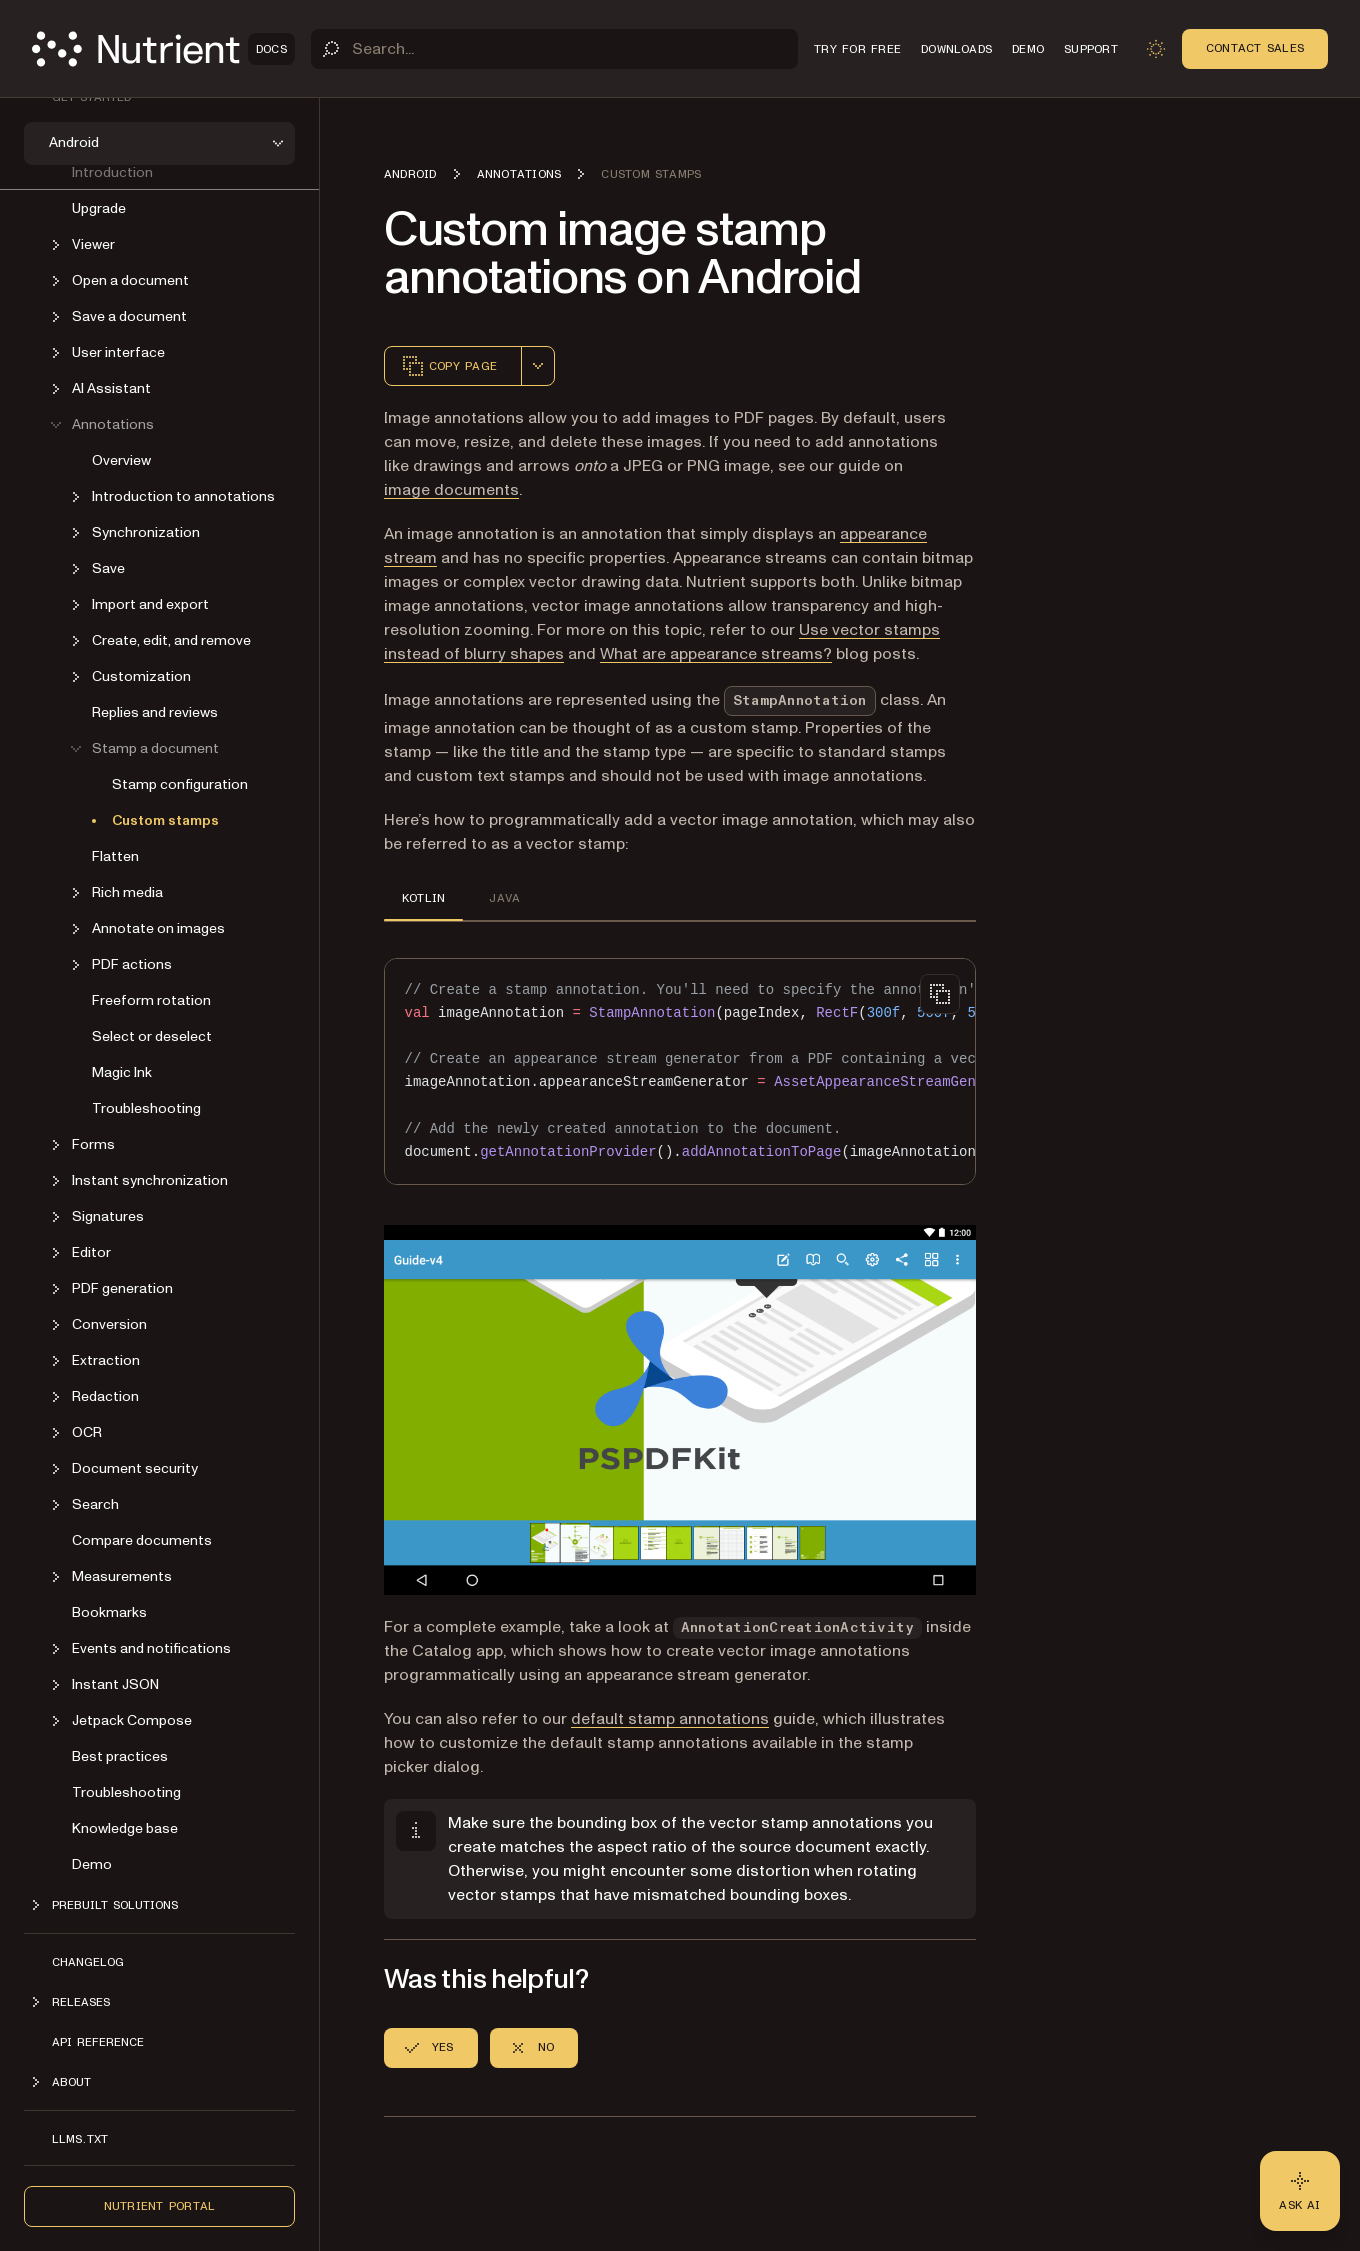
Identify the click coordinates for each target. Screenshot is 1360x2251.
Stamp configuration (180, 784)
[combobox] (538, 366)
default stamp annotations (670, 1719)
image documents (451, 490)
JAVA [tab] (504, 898)
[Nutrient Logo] (163, 49)
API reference (98, 2042)
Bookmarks (109, 1612)
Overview (121, 460)
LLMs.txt (80, 2139)
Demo (92, 1864)
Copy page (449, 366)
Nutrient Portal (160, 2206)
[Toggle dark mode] (1156, 49)
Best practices (120, 1756)
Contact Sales (1255, 48)
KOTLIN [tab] (423, 898)
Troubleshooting (146, 1108)
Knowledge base (125, 1828)
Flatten (115, 856)
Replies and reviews (155, 712)
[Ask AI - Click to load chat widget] (1300, 2191)
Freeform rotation (151, 1000)
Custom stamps (165, 820)
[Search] (554, 49)
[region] (680, 1071)
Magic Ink (122, 1072)
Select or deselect (152, 1036)
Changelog (88, 1962)
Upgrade (99, 208)
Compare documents (142, 1540)
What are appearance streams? (716, 654)
